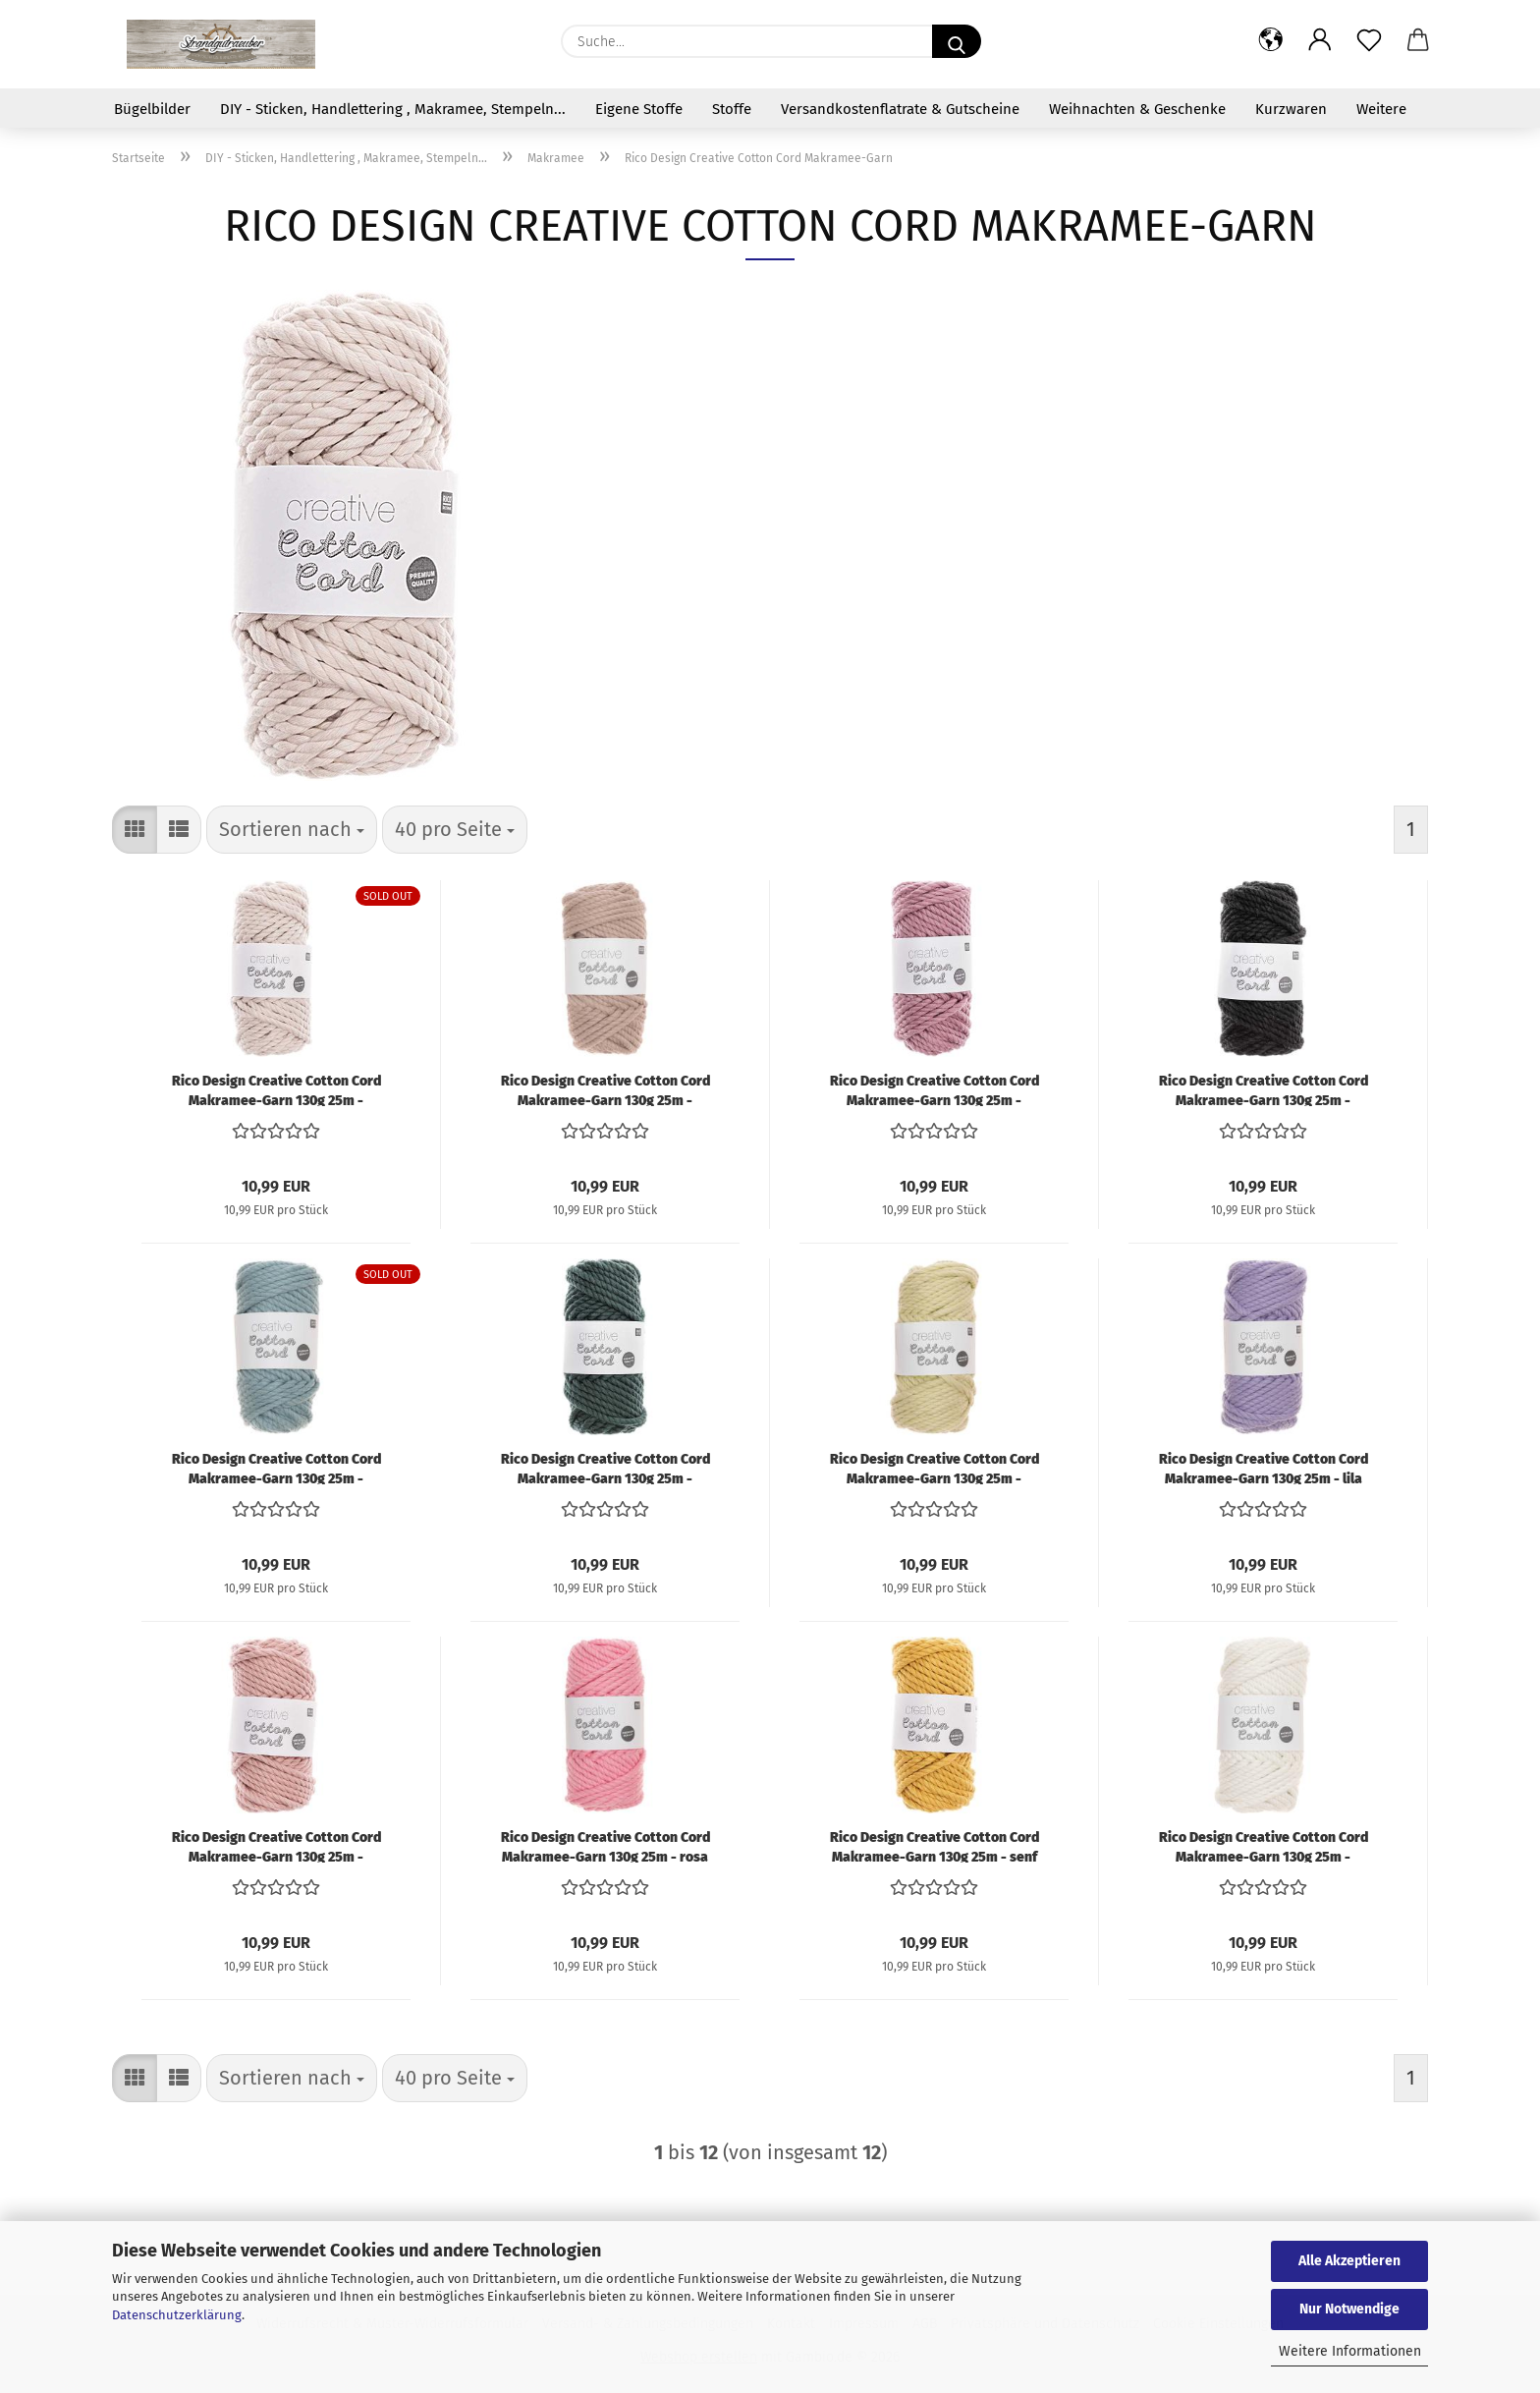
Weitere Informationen (1350, 2351)
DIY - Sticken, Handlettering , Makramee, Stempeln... (393, 109)
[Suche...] (956, 41)
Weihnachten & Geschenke (1137, 109)
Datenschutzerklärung (177, 2315)
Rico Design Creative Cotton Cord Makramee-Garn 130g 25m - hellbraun (605, 1089)
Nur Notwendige (1349, 2309)
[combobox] (291, 830)
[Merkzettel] (1369, 41)
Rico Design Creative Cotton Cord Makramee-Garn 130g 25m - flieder (934, 1089)
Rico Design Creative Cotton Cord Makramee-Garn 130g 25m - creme (1263, 1846)
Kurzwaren (1291, 109)
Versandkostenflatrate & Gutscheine (900, 109)
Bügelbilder (152, 109)
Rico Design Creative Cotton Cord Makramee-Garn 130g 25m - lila (1263, 1467)
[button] (1270, 41)
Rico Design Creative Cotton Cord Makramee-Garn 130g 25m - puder (276, 1846)
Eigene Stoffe (639, 109)
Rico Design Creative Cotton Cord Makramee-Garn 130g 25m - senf (934, 1846)
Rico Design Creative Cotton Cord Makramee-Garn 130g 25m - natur (276, 1089)
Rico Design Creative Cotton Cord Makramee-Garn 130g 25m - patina (276, 1467)
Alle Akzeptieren (1349, 2261)
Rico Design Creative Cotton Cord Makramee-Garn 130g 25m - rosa (605, 1846)
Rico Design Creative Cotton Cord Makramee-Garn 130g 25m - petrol (605, 1467)
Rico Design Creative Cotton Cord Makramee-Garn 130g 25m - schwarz (1263, 1089)
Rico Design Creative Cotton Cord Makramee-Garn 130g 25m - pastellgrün (934, 1467)
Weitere (1381, 109)
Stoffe (731, 109)
